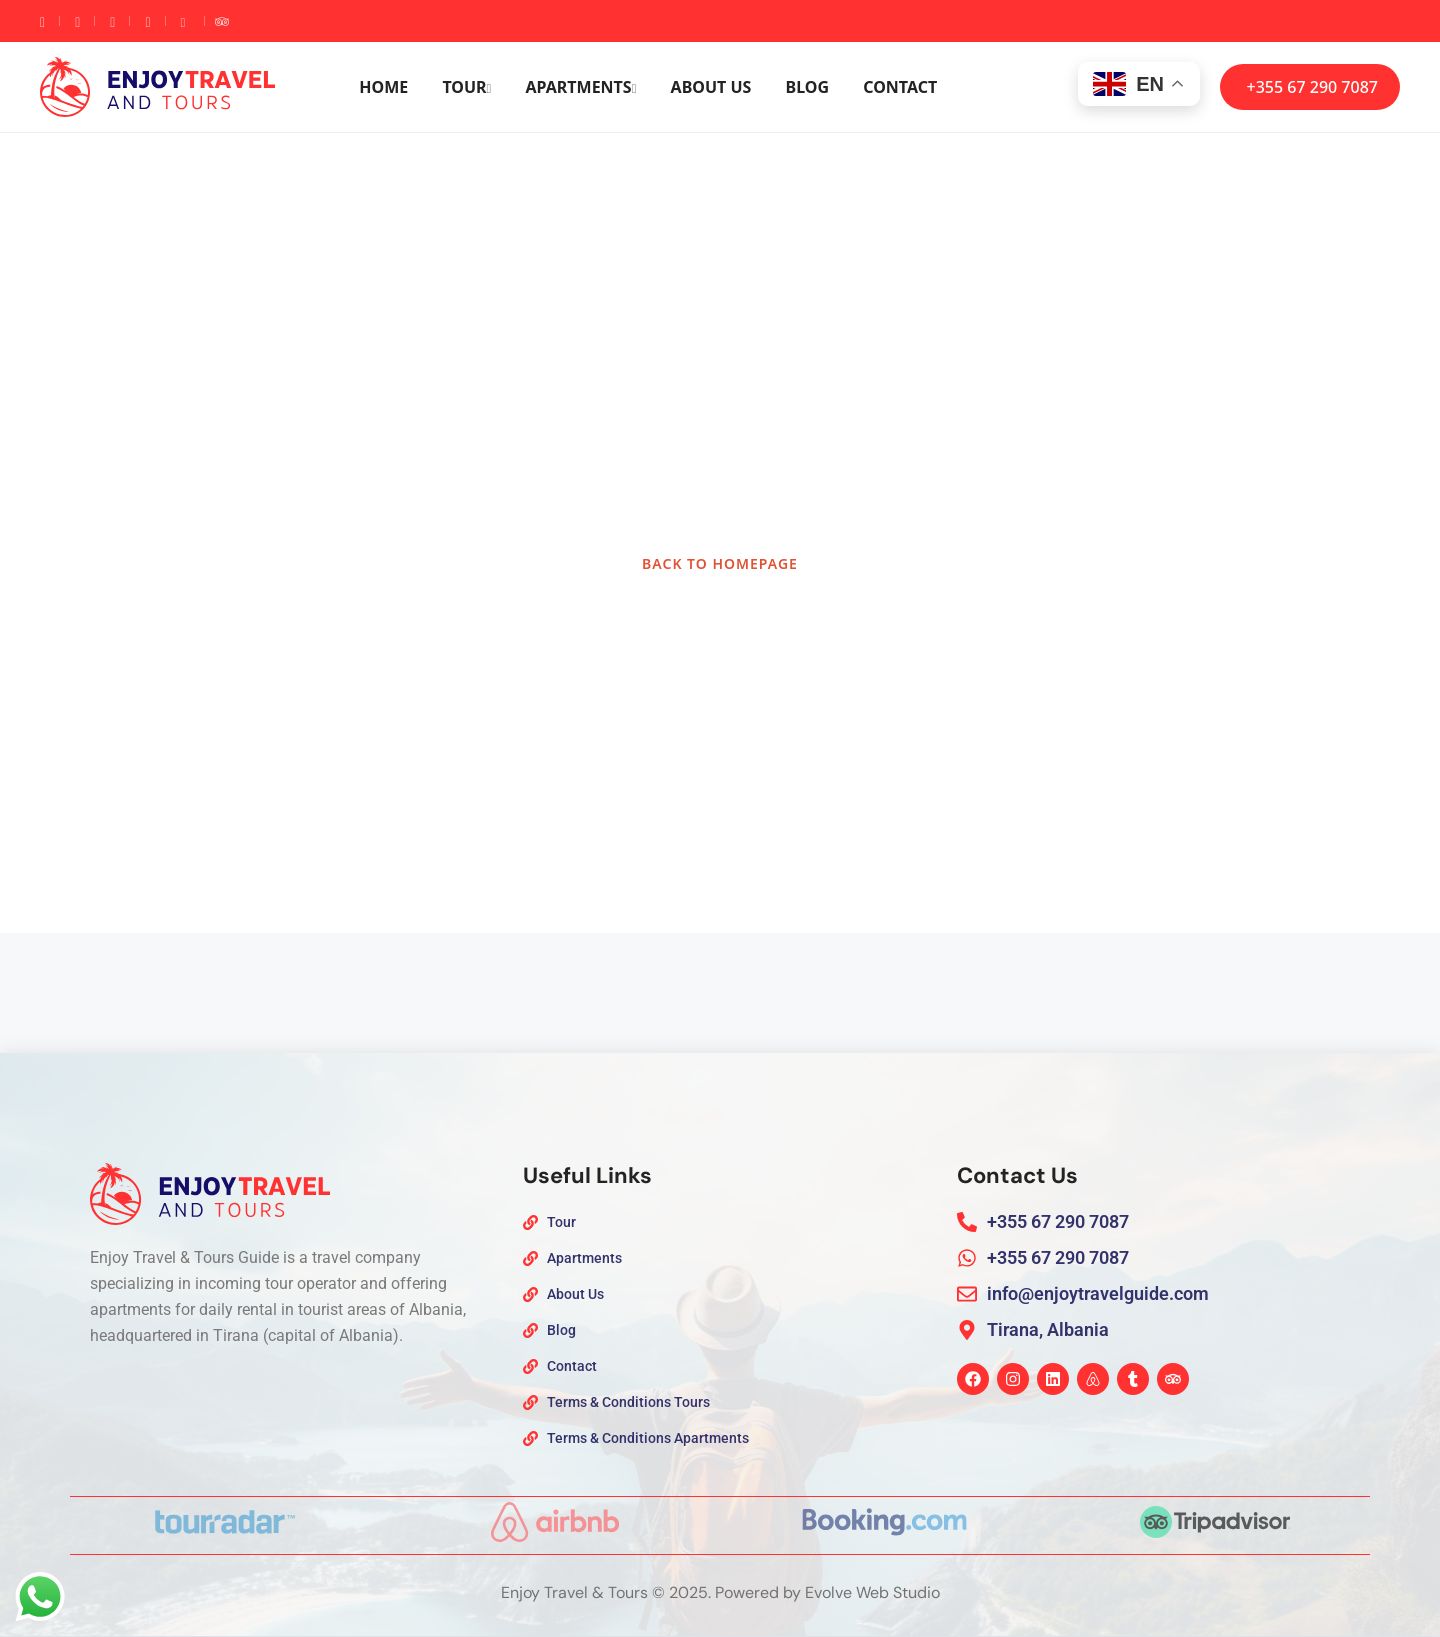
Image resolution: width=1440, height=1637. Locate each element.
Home (383, 87)
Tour (466, 87)
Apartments (581, 87)
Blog (808, 87)
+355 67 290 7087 (1312, 87)
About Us (711, 87)
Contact (900, 87)
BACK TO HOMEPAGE (720, 563)
